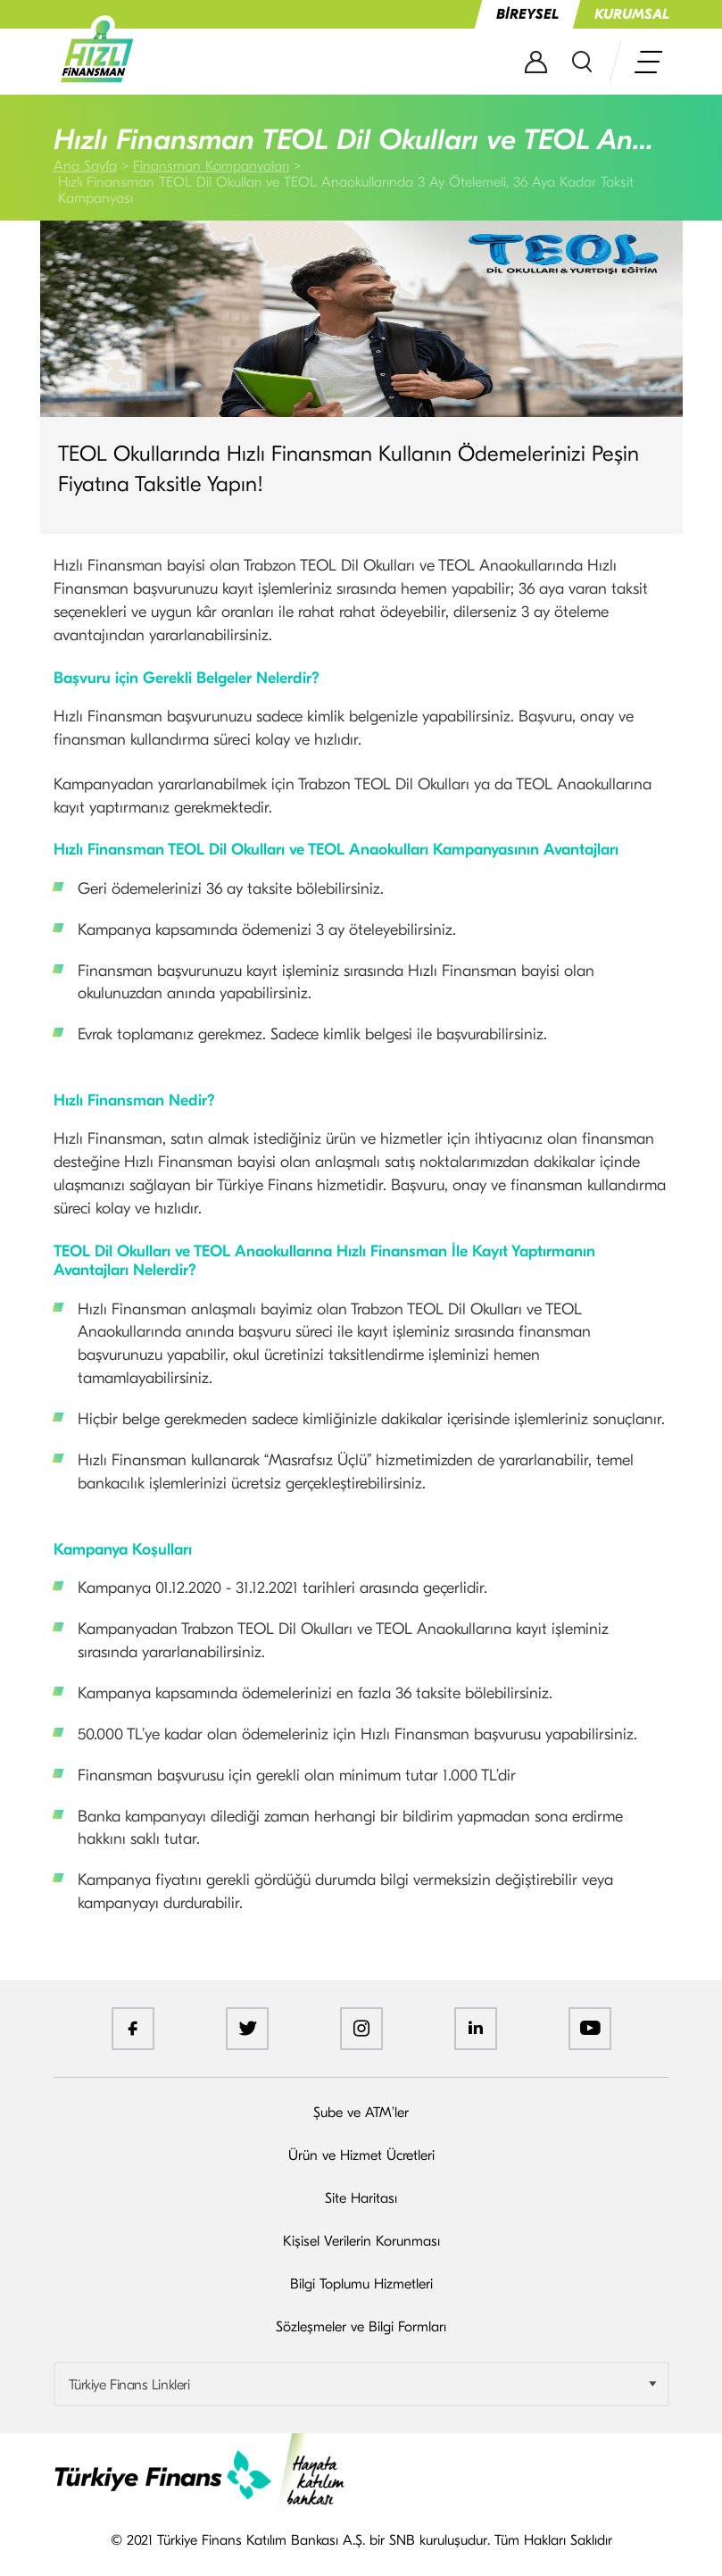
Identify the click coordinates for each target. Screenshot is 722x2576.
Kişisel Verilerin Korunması (361, 2241)
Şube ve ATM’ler (361, 2113)
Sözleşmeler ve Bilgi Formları (361, 2327)
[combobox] (361, 2384)
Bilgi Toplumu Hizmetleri (361, 2284)
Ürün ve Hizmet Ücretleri (361, 2155)
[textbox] (361, 2384)
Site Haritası (361, 2198)
